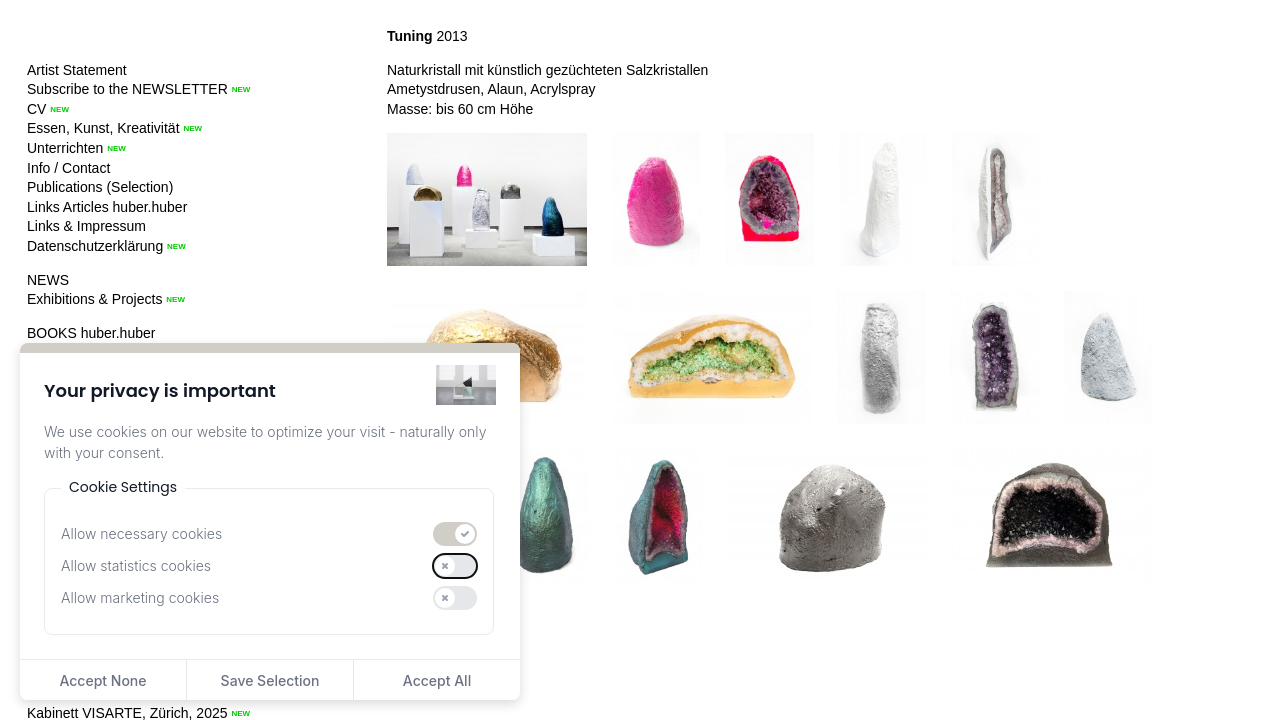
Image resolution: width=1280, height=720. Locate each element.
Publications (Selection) (100, 187)
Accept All (437, 680)
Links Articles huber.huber (107, 207)
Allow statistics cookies (136, 565)
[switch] (455, 534)
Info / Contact (68, 168)
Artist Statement (77, 70)
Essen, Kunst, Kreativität (103, 128)
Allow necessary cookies (141, 533)
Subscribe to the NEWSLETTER (127, 89)
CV (36, 109)
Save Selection (270, 680)
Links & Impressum (86, 226)
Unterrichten (65, 148)
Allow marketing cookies (140, 597)
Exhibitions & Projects (94, 299)
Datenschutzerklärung (95, 246)
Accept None (102, 680)
